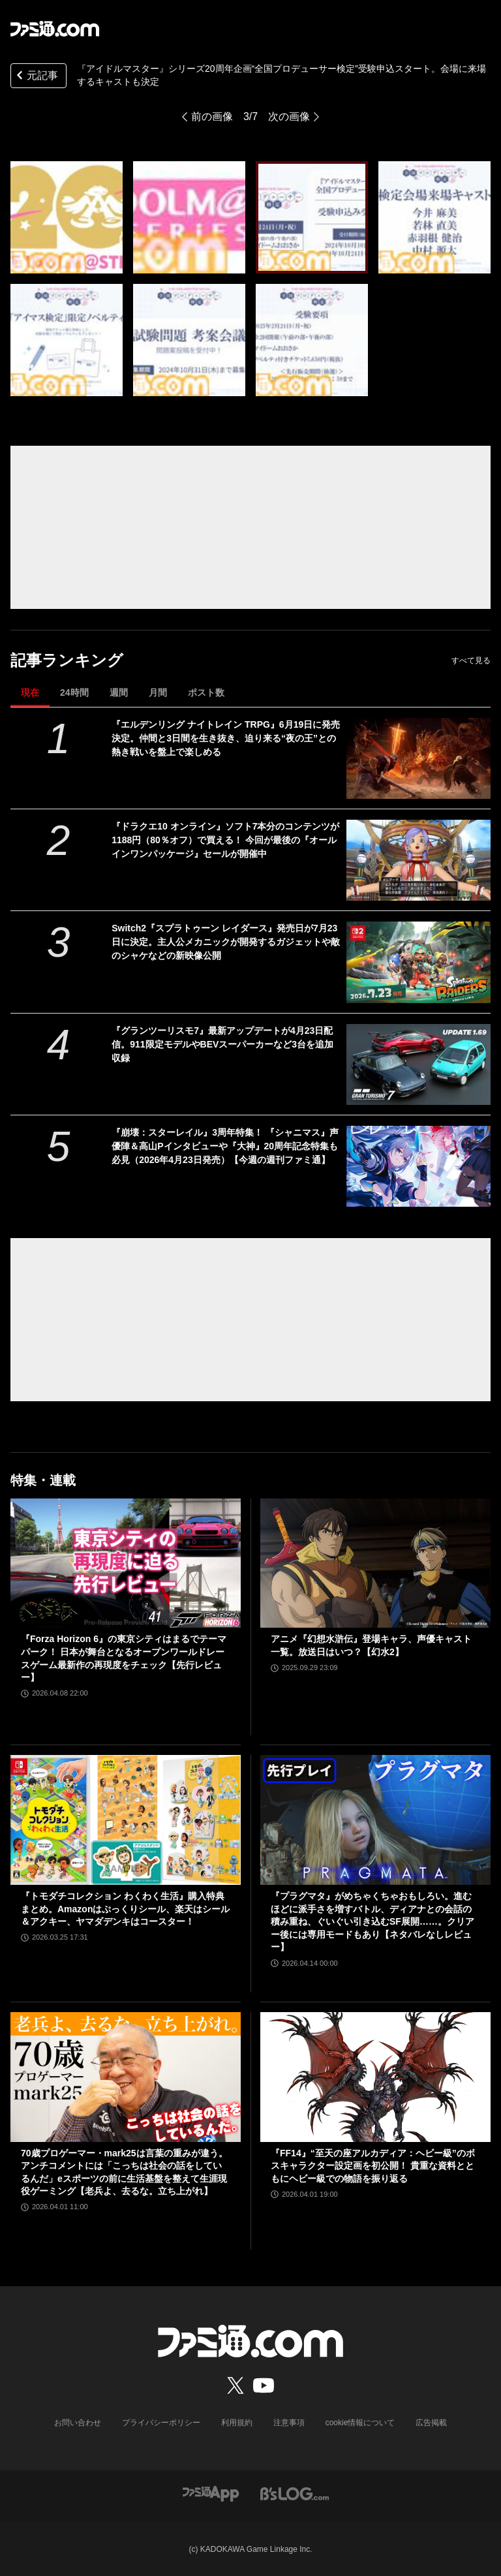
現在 (30, 692)
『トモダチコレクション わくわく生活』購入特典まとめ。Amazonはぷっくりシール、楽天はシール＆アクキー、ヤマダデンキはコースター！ (125, 1909)
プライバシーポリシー (161, 2422)
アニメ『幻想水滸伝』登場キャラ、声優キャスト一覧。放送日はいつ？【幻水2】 (371, 1645)
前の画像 (212, 116)
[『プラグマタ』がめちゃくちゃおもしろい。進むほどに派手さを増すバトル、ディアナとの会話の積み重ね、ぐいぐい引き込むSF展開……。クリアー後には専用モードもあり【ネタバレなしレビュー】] (375, 1820)
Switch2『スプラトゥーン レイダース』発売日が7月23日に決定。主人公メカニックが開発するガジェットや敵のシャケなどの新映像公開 (226, 942)
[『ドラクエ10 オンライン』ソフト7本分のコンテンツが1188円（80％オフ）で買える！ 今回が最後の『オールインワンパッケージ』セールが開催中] (418, 860)
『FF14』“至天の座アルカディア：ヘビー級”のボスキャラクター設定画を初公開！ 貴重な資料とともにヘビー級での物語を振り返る (373, 2166)
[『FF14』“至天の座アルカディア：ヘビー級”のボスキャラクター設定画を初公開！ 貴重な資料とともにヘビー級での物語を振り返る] (375, 2077)
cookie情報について (360, 2422)
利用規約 (236, 2422)
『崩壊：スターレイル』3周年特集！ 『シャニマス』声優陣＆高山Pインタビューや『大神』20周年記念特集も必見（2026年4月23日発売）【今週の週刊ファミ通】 (225, 1146)
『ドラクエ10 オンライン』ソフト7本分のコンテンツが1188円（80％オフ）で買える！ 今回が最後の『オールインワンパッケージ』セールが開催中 (225, 840)
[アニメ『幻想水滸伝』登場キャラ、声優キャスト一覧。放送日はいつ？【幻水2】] (375, 1563)
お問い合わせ (77, 2422)
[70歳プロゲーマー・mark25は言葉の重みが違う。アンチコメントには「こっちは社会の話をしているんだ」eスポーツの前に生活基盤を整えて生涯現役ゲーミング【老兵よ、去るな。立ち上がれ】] (125, 2077)
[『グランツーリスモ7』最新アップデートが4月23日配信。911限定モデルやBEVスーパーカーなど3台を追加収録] (418, 1064)
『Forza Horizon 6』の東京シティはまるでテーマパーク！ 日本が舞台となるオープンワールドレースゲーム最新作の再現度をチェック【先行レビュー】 (123, 1658)
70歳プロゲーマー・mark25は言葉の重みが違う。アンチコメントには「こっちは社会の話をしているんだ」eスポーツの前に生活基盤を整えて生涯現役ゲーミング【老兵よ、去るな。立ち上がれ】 (124, 2172)
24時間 (74, 692)
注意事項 (289, 2422)
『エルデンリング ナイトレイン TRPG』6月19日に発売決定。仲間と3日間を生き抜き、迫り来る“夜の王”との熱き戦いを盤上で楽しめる (226, 738)
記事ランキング (66, 660)
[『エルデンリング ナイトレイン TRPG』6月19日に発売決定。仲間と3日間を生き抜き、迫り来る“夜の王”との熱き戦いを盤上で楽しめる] (418, 758)
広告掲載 (431, 2422)
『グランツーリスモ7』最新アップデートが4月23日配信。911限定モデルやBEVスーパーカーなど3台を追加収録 (222, 1044)
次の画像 (289, 116)
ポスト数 (206, 692)
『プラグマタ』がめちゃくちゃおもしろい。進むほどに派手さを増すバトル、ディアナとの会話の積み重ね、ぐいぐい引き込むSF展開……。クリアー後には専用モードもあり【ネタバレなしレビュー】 (372, 1921)
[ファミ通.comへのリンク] (54, 29)
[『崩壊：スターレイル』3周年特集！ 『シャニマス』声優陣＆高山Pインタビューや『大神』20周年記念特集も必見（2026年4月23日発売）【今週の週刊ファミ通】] (418, 1166)
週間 (119, 692)
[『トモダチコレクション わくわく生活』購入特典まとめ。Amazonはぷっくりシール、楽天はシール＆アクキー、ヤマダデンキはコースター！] (125, 1820)
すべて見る (471, 660)
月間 (158, 692)
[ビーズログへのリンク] (294, 2493)
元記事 (36, 77)
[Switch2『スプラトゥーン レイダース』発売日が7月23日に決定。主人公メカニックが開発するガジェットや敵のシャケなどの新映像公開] (418, 962)
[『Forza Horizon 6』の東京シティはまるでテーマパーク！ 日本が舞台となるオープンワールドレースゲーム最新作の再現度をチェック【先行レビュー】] (125, 1563)
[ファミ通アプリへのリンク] (211, 2493)
